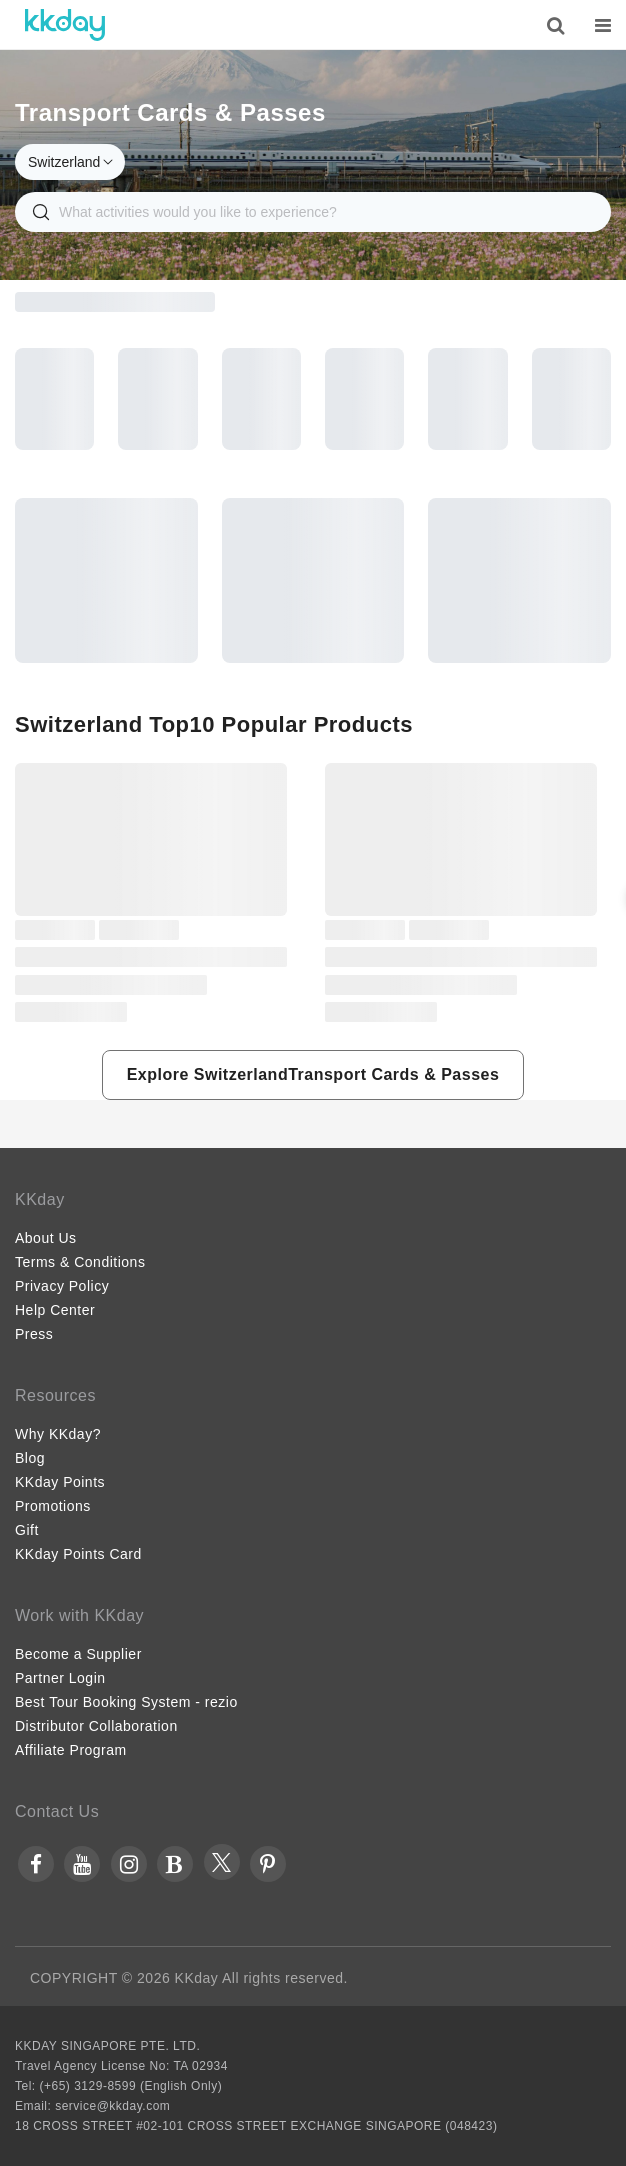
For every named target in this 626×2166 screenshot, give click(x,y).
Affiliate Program (71, 1750)
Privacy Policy (62, 1286)
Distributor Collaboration (96, 1726)
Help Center (55, 1310)
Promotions (53, 1506)
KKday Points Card (78, 1554)
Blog (30, 1458)
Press (34, 1334)
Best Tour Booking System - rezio (126, 1702)
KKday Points (60, 1482)
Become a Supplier (78, 1654)
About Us (46, 1238)
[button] (313, 1075)
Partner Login (60, 1678)
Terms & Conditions (80, 1262)
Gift (27, 1530)
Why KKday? (58, 1434)
